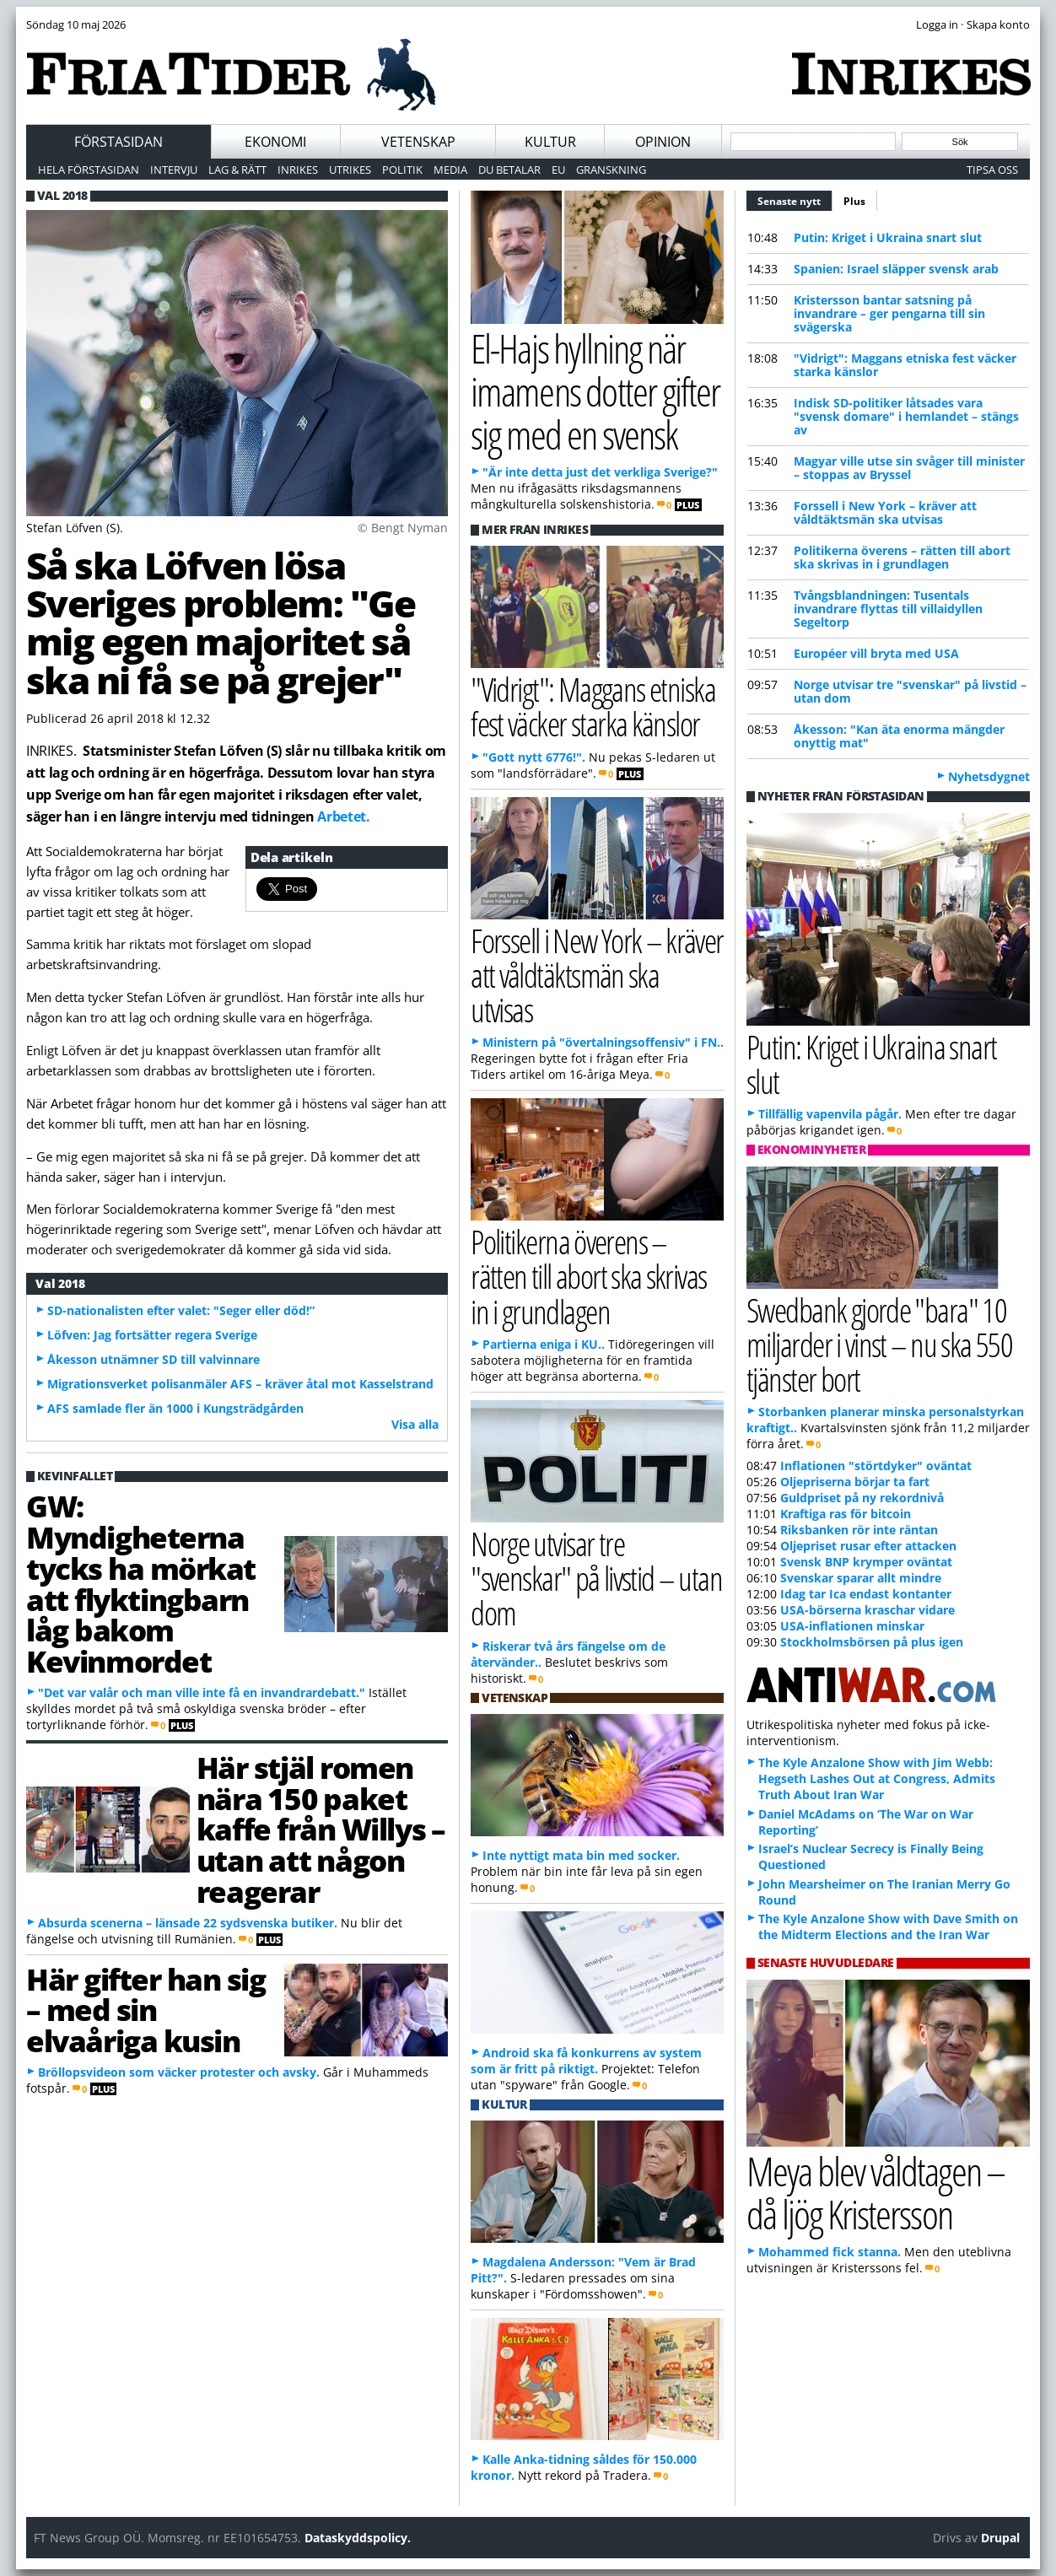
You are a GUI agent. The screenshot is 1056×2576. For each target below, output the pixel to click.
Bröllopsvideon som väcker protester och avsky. (179, 2072)
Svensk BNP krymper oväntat (866, 1562)
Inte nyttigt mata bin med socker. (581, 1855)
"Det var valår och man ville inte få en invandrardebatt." (201, 1692)
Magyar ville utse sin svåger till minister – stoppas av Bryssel (909, 467)
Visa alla (415, 1424)
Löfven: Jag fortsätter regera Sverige (152, 1335)
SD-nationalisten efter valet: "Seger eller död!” (181, 1310)
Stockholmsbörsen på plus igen (871, 1642)
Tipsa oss (992, 169)
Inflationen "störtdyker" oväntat (876, 1466)
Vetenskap (418, 141)
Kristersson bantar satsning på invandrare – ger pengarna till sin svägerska (889, 313)
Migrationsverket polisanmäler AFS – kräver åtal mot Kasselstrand (240, 1384)
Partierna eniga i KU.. (543, 1344)
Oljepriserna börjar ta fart (854, 1482)
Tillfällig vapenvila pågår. (830, 1114)
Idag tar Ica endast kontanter (865, 1594)
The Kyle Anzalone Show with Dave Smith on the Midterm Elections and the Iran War (888, 1926)
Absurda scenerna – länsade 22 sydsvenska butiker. (187, 1923)
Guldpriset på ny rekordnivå (862, 1498)
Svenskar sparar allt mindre (860, 1578)
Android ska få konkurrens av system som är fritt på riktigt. (586, 2061)
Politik (402, 169)
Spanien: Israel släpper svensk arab (896, 269)
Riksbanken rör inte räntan (859, 1530)
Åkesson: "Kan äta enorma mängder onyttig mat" (899, 736)
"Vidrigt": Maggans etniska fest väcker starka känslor (905, 365)
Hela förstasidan (88, 169)
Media (450, 169)
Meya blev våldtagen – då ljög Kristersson (875, 2192)
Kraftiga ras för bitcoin (845, 1514)
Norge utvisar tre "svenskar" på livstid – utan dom (910, 691)
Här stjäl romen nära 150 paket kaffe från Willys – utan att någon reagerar (321, 1829)
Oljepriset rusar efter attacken (868, 1546)
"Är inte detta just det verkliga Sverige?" (600, 472)
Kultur (550, 141)
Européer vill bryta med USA (876, 653)
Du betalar (509, 169)
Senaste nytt (794, 199)
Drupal (1000, 2538)
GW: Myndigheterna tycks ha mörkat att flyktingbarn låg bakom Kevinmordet (141, 1583)
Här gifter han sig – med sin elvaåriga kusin (145, 2010)
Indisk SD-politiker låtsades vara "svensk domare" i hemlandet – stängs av (906, 416)
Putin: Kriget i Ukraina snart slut (888, 237)
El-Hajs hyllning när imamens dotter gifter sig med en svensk (595, 391)
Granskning (611, 169)
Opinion (663, 141)
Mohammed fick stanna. (829, 2252)
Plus (854, 201)
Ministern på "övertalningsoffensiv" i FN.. (603, 1042)
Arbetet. (343, 816)
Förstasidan (118, 141)
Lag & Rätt (237, 169)
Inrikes (297, 169)
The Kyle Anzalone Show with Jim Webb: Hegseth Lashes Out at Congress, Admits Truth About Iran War (876, 1778)
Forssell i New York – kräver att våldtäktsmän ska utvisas (885, 512)
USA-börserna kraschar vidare (867, 1610)
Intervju (173, 169)
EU (558, 169)
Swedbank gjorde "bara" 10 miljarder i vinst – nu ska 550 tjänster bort (879, 1344)
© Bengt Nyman (403, 528)
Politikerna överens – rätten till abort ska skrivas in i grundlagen (902, 557)
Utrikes (350, 169)
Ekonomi (275, 141)
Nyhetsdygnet (989, 776)
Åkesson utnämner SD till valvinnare (153, 1359)
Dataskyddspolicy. (357, 2538)
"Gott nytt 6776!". (533, 757)
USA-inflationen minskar (852, 1626)
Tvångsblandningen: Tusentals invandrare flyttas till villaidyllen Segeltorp (888, 608)
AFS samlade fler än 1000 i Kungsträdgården (175, 1408)
